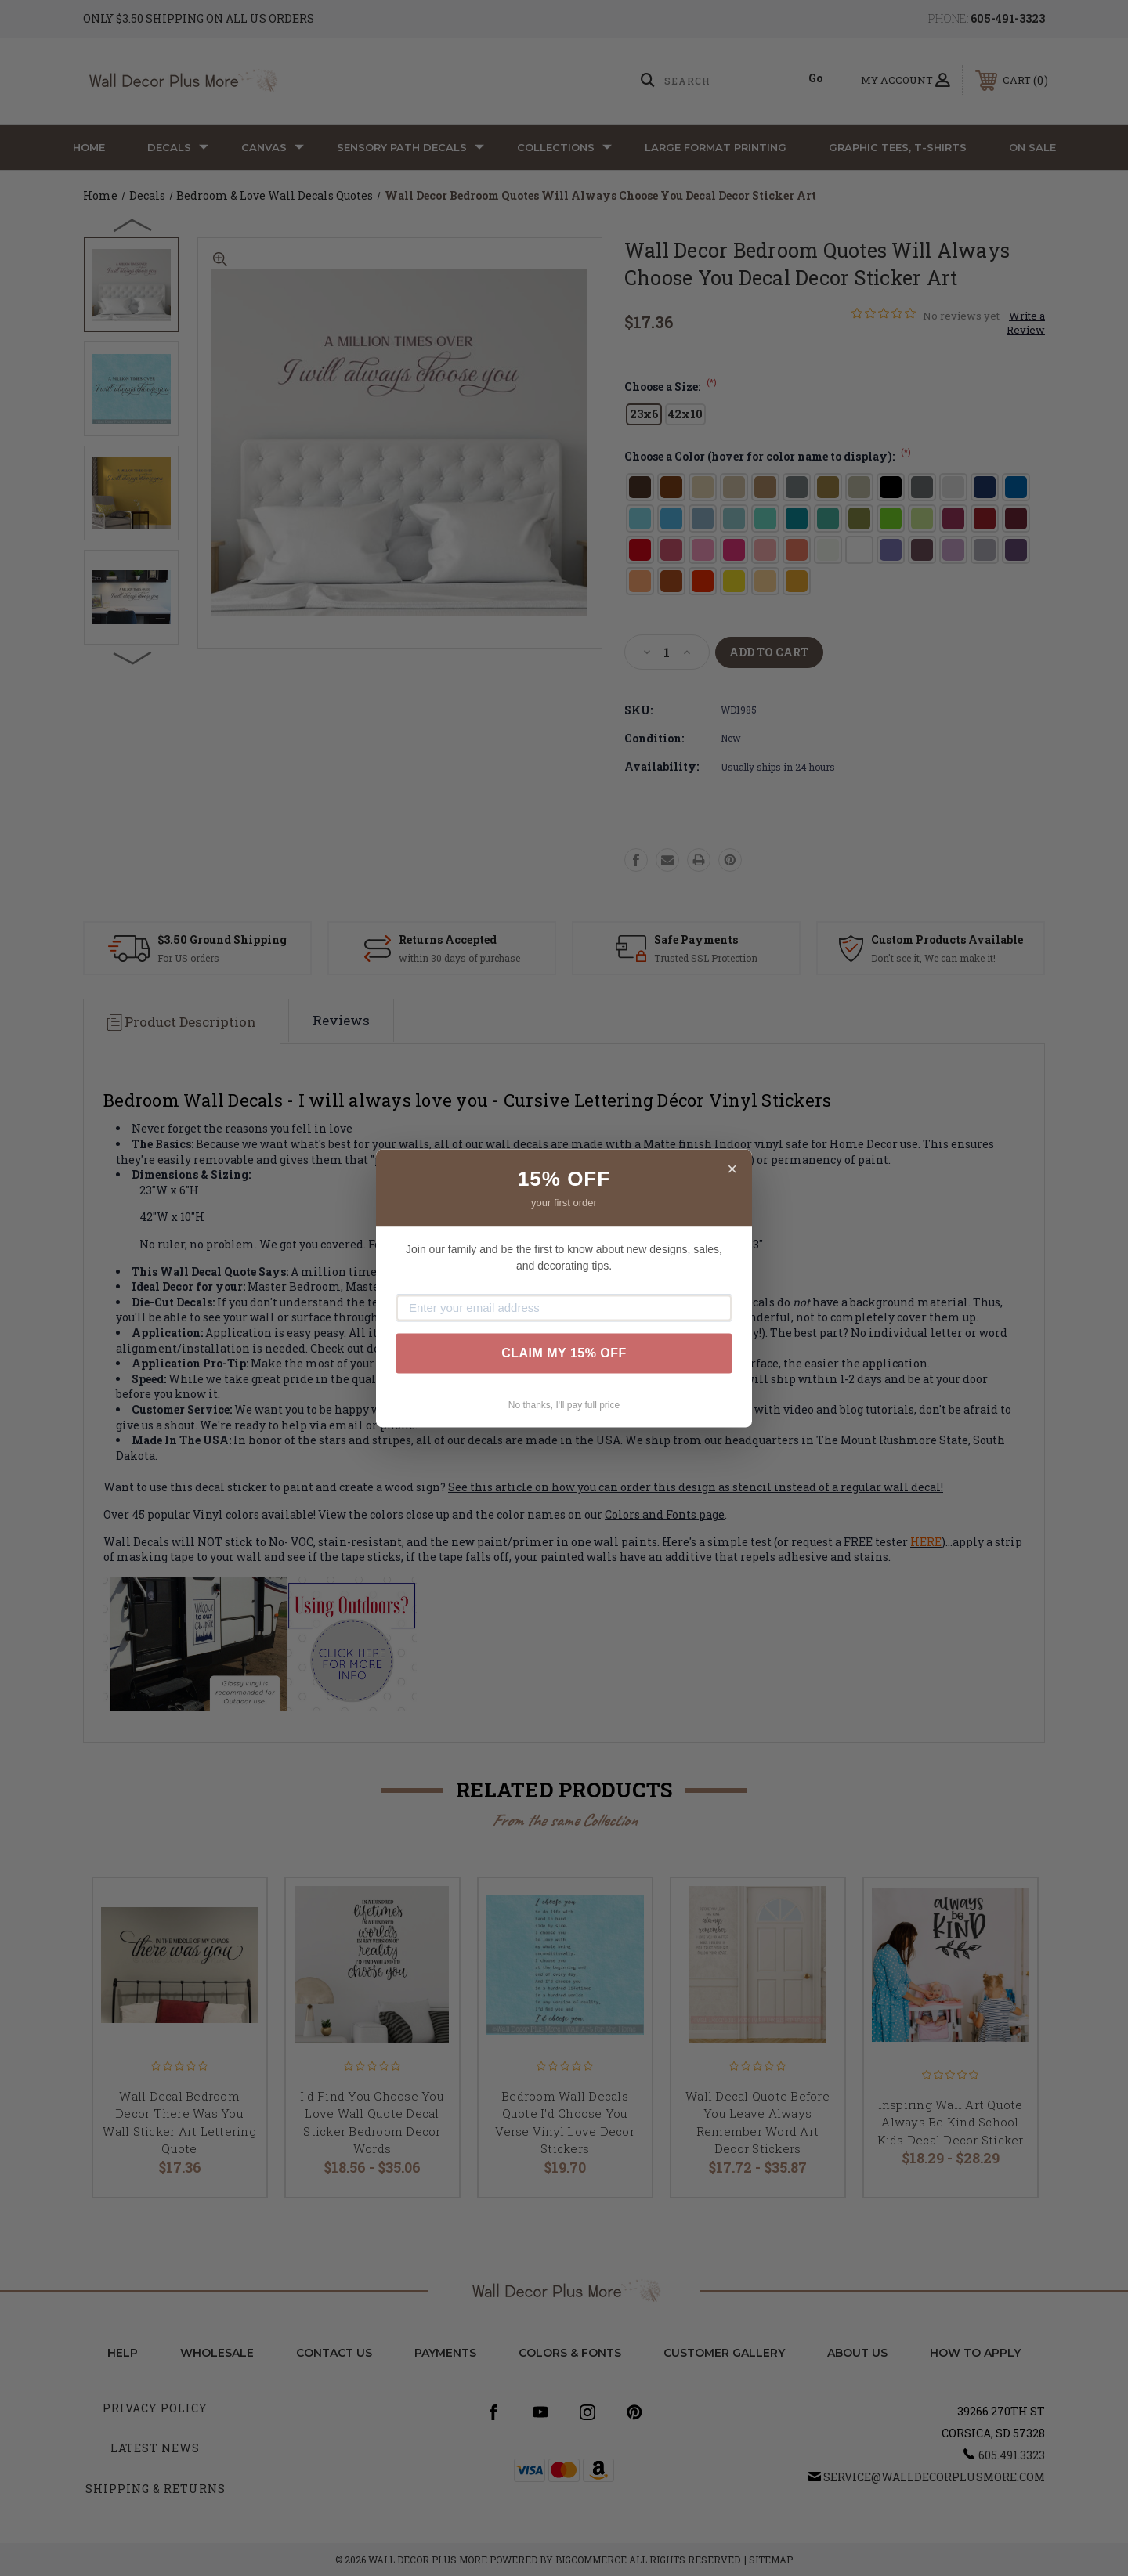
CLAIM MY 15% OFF (564, 1353)
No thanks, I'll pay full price (564, 1405)
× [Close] (732, 1169)
